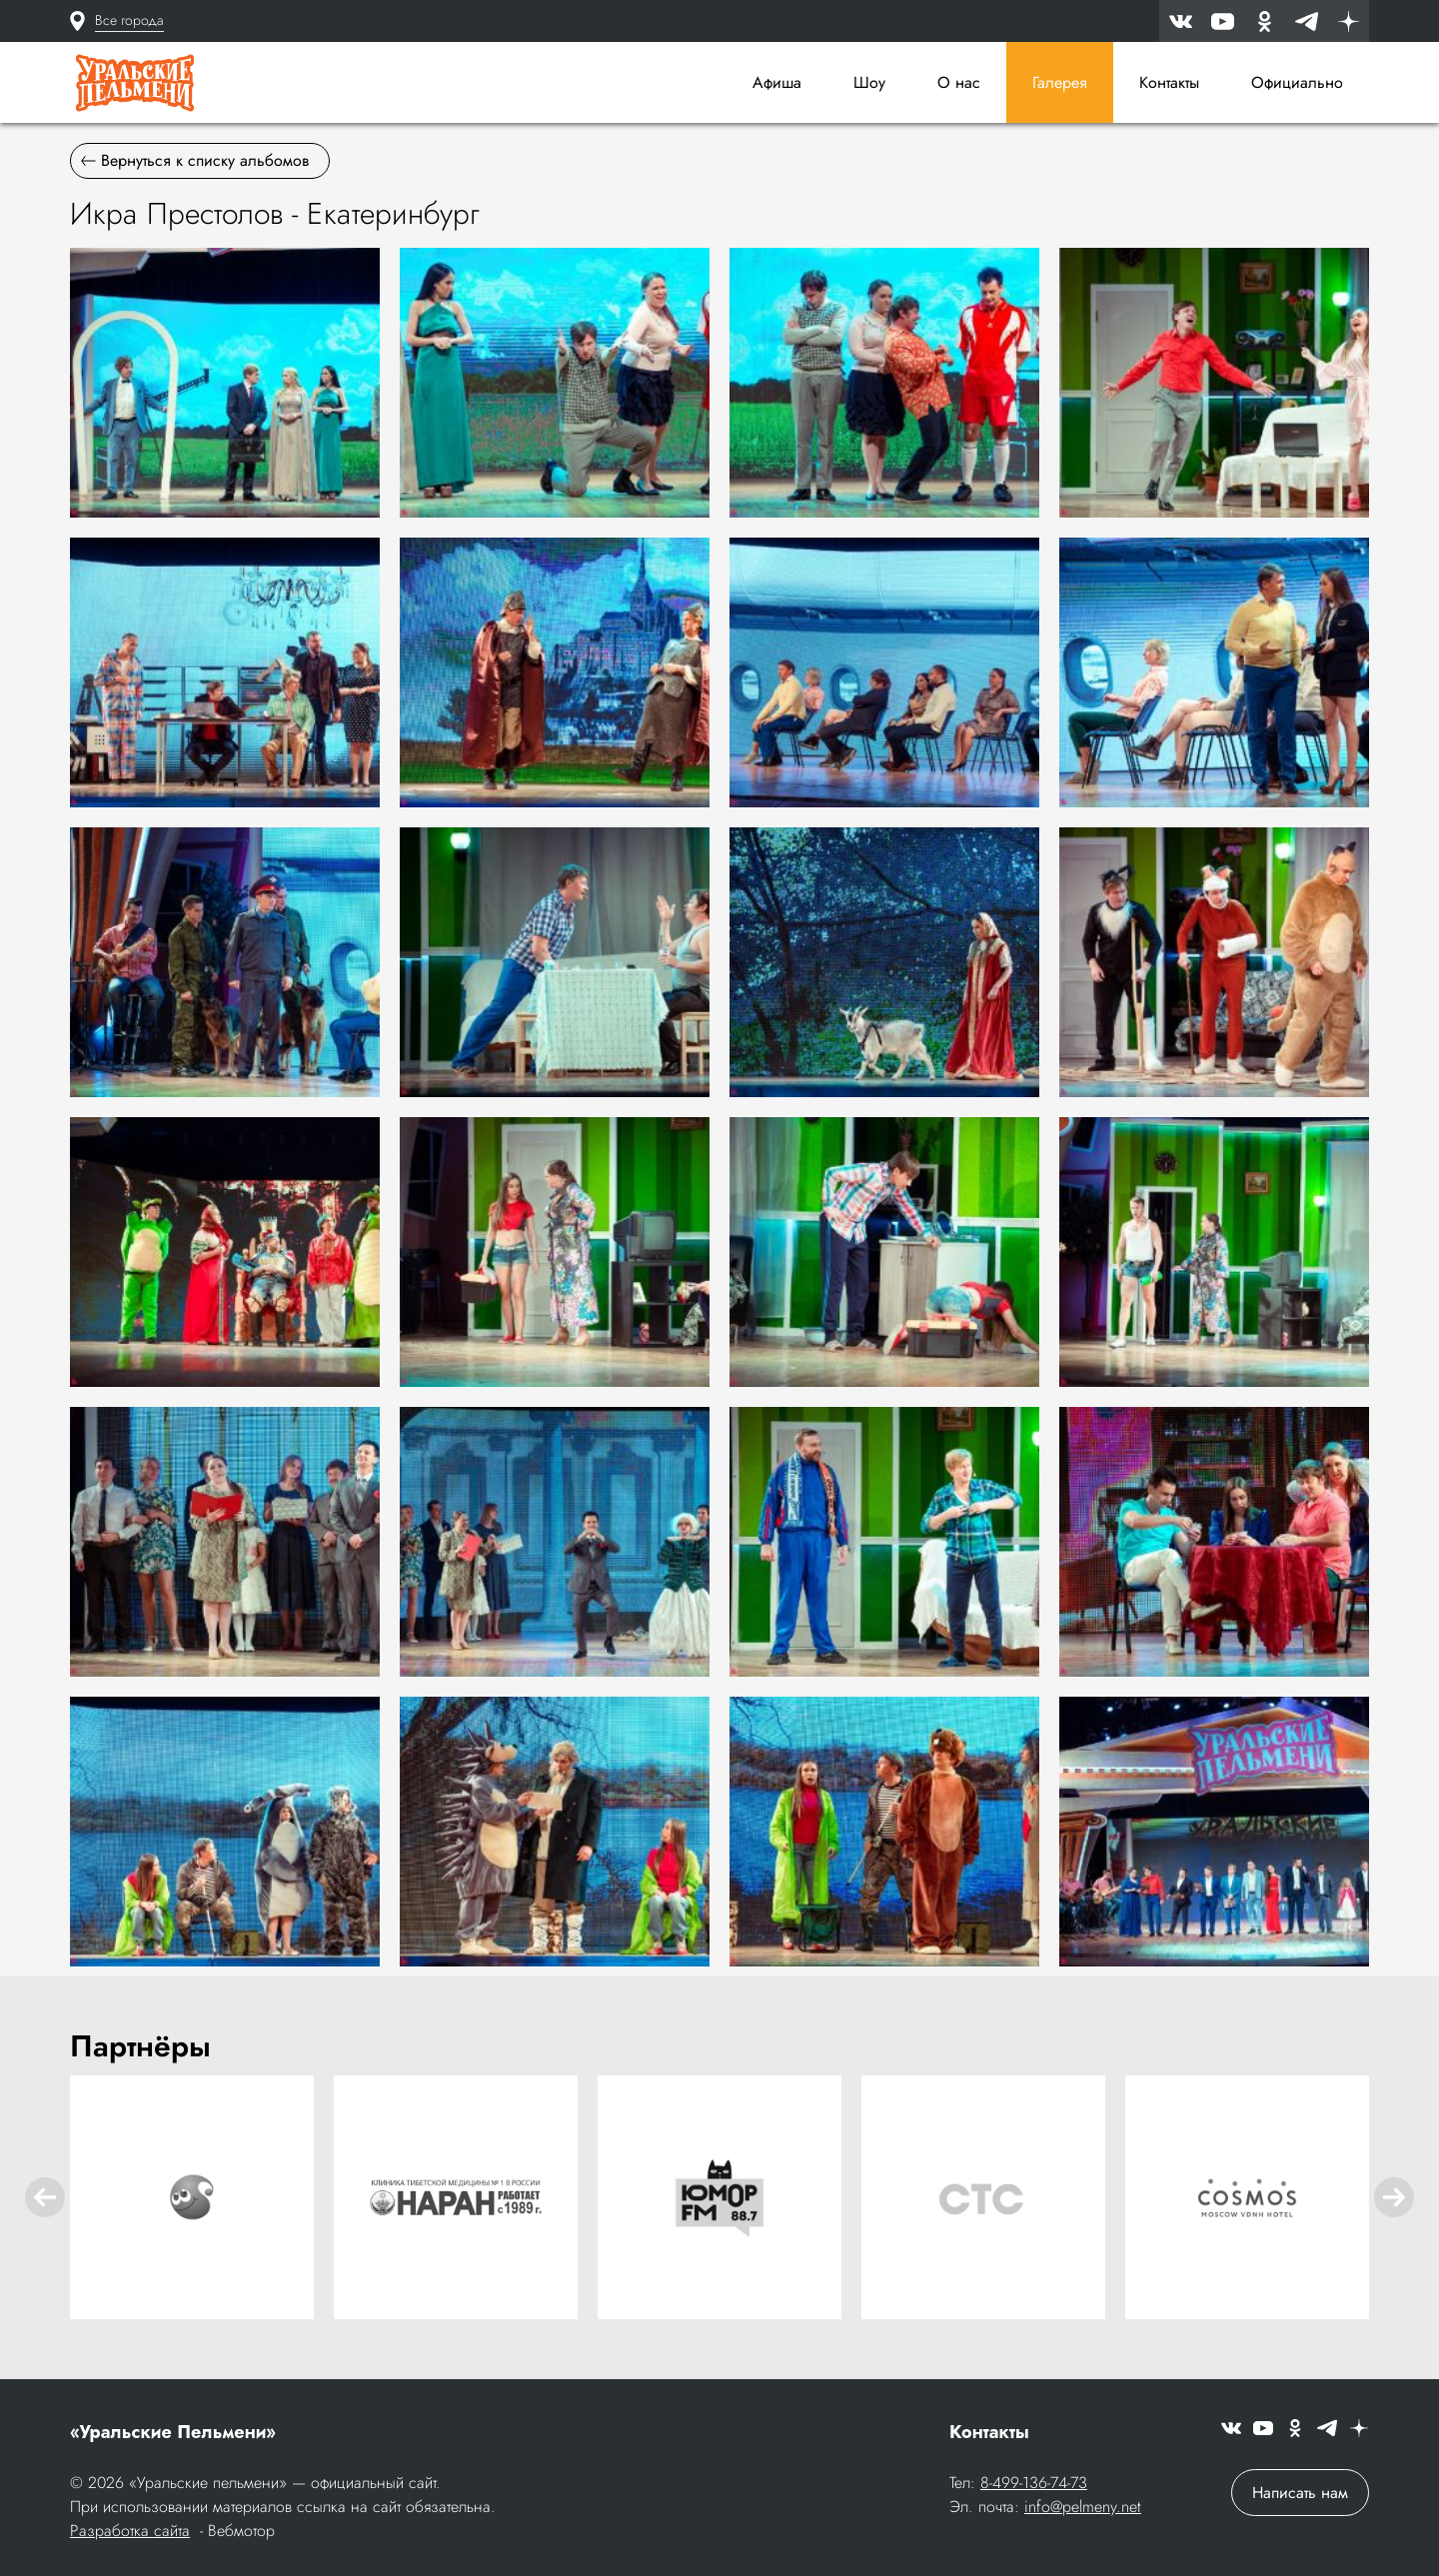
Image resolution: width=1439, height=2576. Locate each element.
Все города (129, 20)
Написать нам (1300, 2492)
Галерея (1059, 82)
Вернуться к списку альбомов (195, 160)
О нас (958, 82)
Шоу (869, 82)
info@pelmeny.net (1082, 2506)
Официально (1297, 82)
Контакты (1169, 82)
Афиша (776, 82)
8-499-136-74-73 (1033, 2482)
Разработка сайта (130, 2530)
